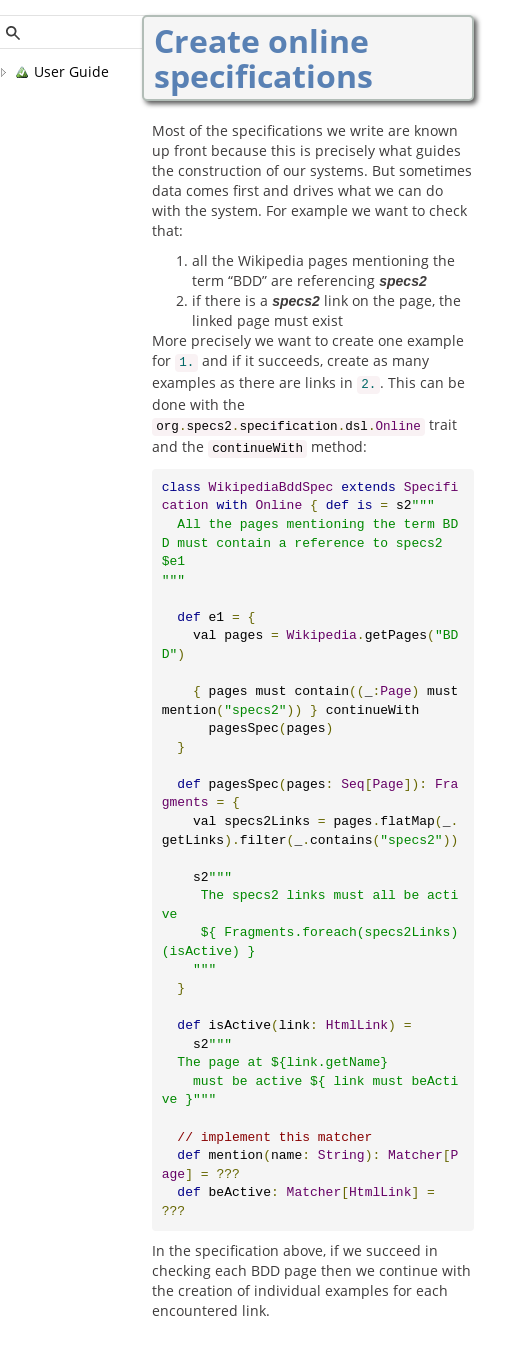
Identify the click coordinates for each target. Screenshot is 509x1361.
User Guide (62, 72)
